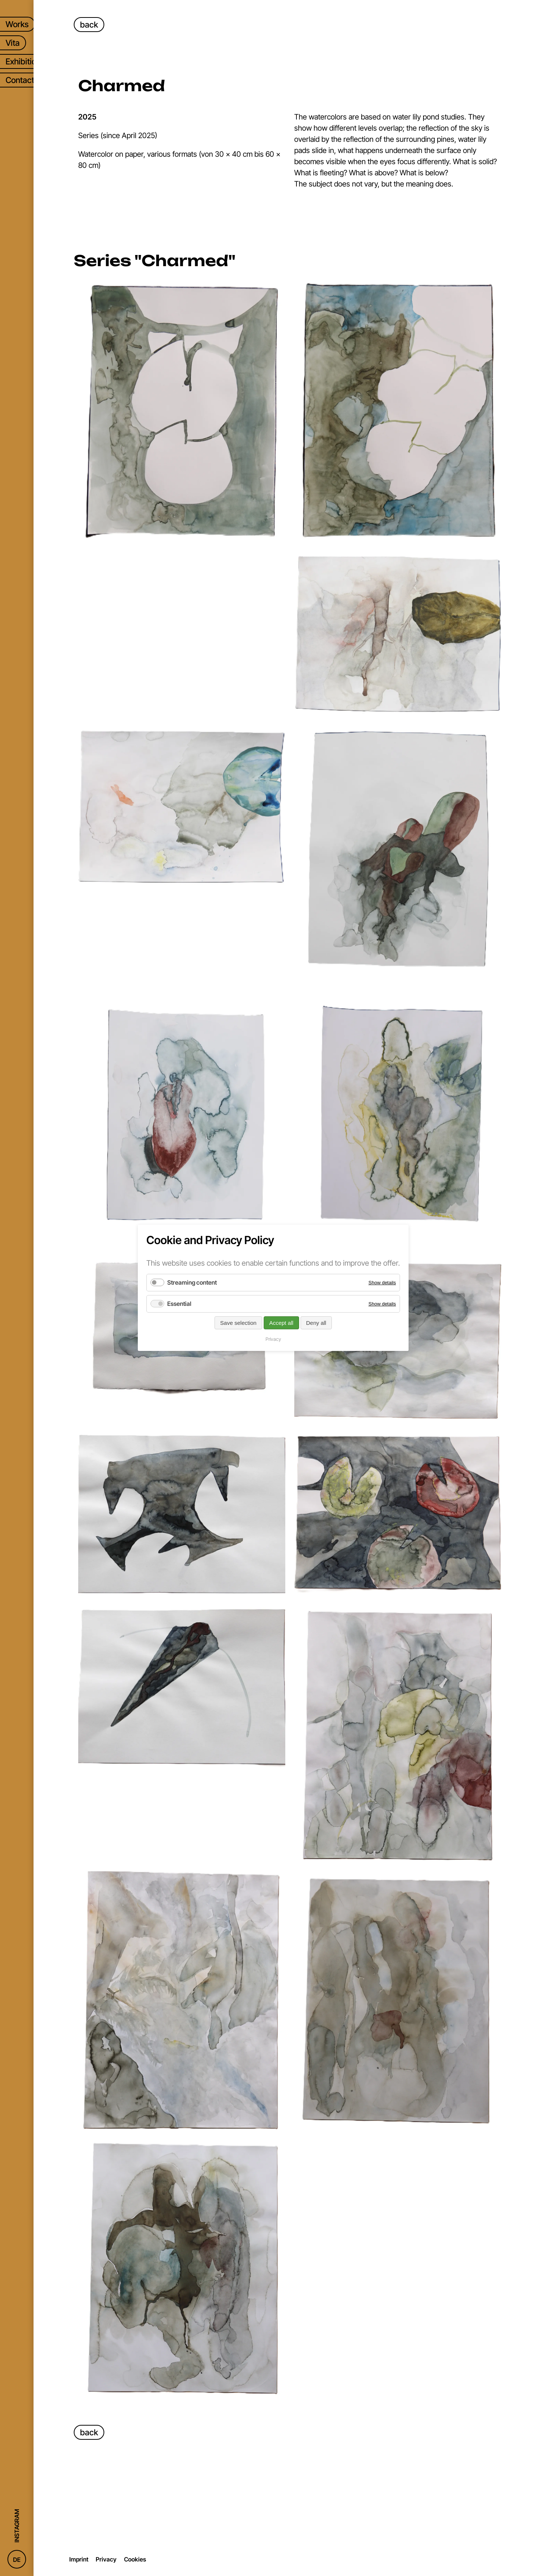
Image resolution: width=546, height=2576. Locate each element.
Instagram (16, 2525)
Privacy (106, 2559)
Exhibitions (25, 61)
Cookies (135, 2559)
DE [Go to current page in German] (16, 2559)
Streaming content (192, 1282)
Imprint (78, 2559)
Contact (20, 80)
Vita (13, 43)
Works (17, 24)
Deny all (316, 1323)
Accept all (281, 1323)
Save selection (238, 1323)
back (89, 24)
